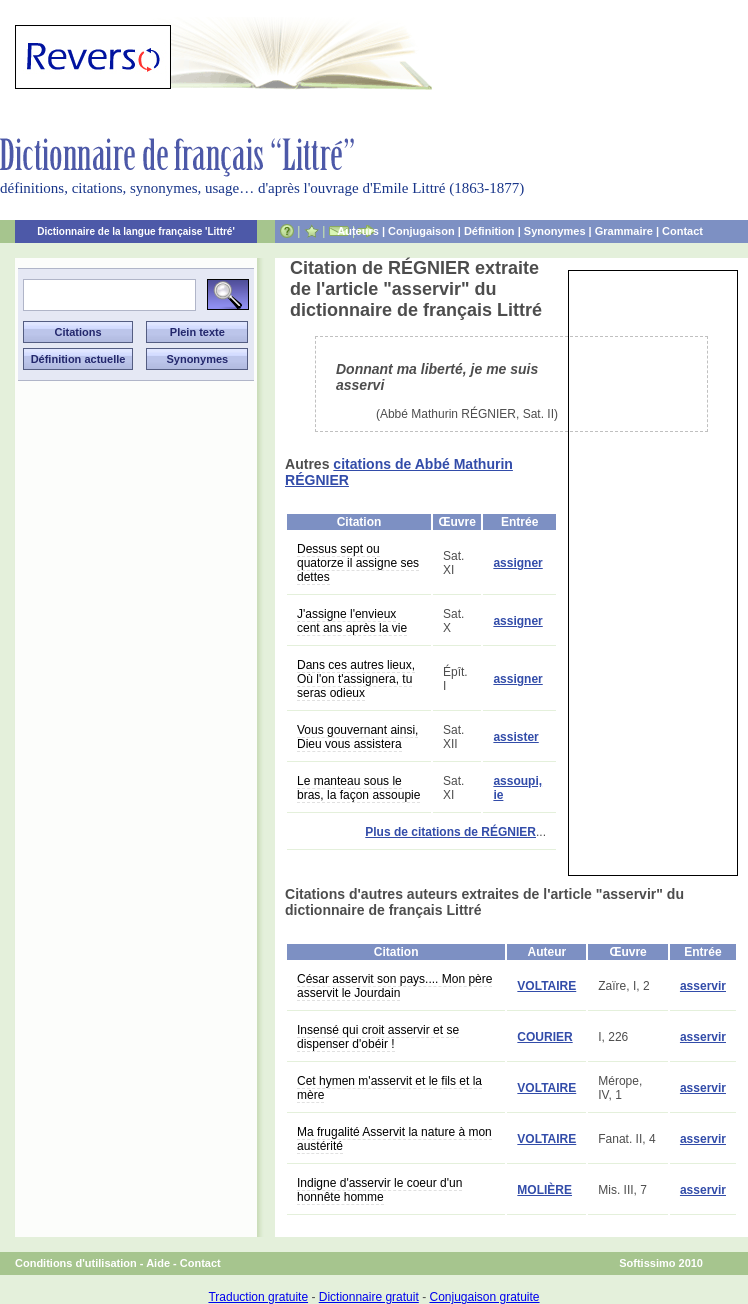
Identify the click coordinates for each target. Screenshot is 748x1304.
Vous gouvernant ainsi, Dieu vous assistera (357, 737)
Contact (682, 231)
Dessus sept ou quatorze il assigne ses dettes (358, 563)
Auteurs (358, 231)
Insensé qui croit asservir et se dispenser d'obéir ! (378, 1037)
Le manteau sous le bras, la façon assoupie (358, 788)
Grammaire (624, 231)
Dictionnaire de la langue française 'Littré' (136, 231)
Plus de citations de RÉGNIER (450, 832)
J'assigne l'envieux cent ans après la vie (352, 621)
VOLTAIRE (546, 986)
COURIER (544, 1037)
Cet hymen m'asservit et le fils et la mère (389, 1088)
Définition (489, 231)
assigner (517, 563)
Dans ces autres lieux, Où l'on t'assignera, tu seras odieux (356, 679)
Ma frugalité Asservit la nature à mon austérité (394, 1139)
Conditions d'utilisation (76, 1263)
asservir (703, 986)
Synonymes (555, 231)
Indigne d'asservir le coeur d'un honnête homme (379, 1190)
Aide (158, 1263)
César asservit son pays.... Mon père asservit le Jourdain (394, 986)
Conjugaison (421, 231)
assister (515, 737)
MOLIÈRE (544, 1190)
